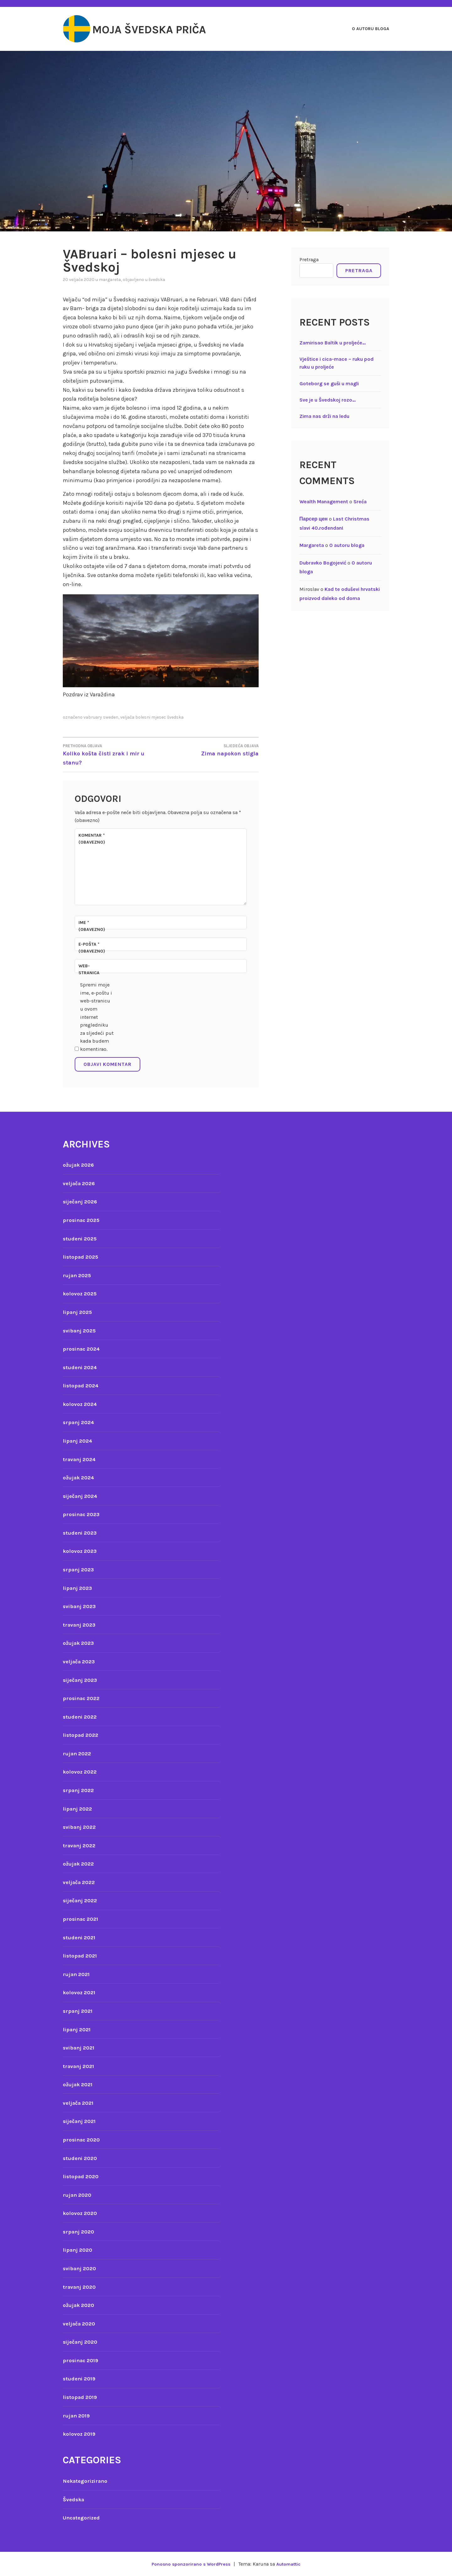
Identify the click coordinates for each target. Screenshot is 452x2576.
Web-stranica (89, 969)
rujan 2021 (77, 1974)
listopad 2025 (82, 1256)
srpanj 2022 (80, 1790)
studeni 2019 (80, 2378)
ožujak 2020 (80, 2305)
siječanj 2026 (82, 1201)
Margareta (110, 279)
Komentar (91, 839)
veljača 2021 (80, 2102)
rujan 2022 (78, 1753)
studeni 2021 (80, 1937)
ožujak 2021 (79, 2084)
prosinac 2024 (83, 1348)
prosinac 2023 (83, 1514)
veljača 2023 (80, 1661)
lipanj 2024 (79, 1440)
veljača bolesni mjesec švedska (152, 717)
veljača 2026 (80, 1183)
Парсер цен (313, 519)
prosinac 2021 (82, 1918)
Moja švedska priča (164, 29)
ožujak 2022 (80, 1863)
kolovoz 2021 (80, 1992)
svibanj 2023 (81, 1606)
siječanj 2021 (81, 2121)
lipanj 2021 (78, 2029)
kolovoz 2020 (81, 2213)
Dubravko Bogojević (322, 563)
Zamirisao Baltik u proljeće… (332, 343)
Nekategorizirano (87, 2480)
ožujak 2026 (80, 1164)
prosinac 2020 (83, 2139)
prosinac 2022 (83, 1698)
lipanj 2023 (79, 1588)
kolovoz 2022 (81, 1771)
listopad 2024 (82, 1385)
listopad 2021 (81, 1955)
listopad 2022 (82, 1734)
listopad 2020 (82, 2176)
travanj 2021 (80, 2066)
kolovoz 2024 (81, 1404)
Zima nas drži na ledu (324, 416)
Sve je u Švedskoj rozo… (327, 400)
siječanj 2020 (82, 2341)
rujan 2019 (77, 2415)
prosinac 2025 (83, 1220)
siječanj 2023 (82, 1680)
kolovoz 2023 (81, 1550)
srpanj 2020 (80, 2231)
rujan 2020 (78, 2194)
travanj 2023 (81, 1624)
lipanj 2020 (79, 2249)
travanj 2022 (81, 1845)
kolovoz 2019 (80, 2433)
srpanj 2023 (80, 1569)
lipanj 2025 (79, 1312)
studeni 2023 (81, 1532)
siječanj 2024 (82, 1496)
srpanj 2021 (79, 2010)
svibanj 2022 (81, 1826)
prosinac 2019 (82, 2360)
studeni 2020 (81, 2158)
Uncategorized (83, 2517)
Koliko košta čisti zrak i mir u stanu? (112, 754)
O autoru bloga (370, 28)
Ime (91, 926)
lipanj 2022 (79, 1808)
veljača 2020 (81, 2323)
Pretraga (309, 259)
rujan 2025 (78, 1275)
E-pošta (91, 948)
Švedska (156, 279)
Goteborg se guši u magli (329, 383)
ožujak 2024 (80, 1477)
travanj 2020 (81, 2286)
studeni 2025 (81, 1238)
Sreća (360, 502)
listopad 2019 (81, 2397)
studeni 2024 (81, 1367)
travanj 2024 (81, 1459)
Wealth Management (323, 502)
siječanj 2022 (82, 1900)
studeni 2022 (81, 1716)
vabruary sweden (100, 717)
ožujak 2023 (80, 1642)
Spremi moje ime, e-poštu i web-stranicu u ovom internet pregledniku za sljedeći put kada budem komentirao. (97, 1017)
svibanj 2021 (80, 2047)
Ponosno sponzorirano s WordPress (189, 2564)
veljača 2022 (80, 1882)
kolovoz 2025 (81, 1293)
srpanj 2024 (80, 1422)
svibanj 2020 (81, 2268)
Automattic (291, 2564)
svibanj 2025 (81, 1330)
